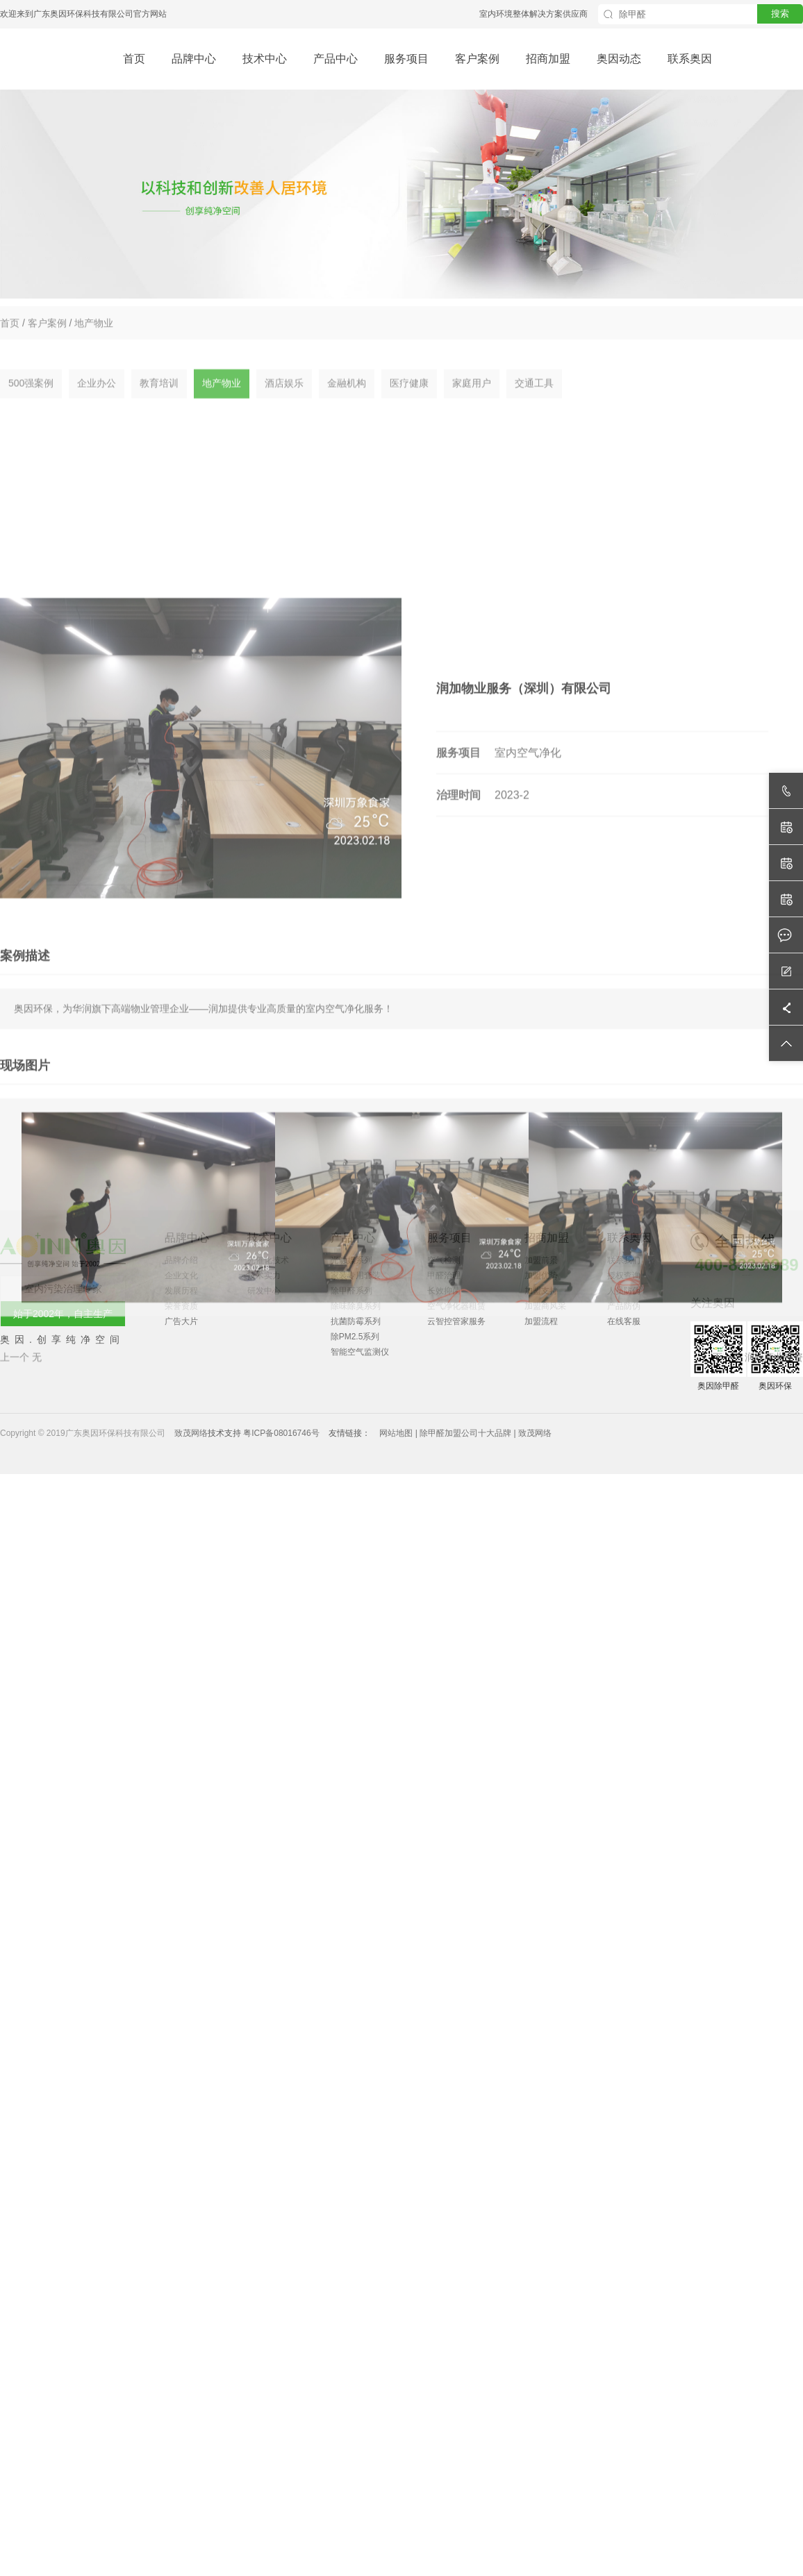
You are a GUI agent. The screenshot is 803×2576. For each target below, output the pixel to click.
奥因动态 (619, 59)
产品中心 (335, 59)
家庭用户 (471, 403)
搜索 (780, 13)
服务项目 (406, 59)
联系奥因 (690, 59)
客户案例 (477, 59)
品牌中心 (194, 59)
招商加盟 (548, 59)
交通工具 (534, 403)
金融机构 (346, 403)
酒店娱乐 (284, 403)
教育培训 (159, 403)
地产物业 (93, 332)
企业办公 (96, 403)
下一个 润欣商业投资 (758, 1589)
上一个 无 (21, 1589)
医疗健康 (409, 403)
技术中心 (264, 59)
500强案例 (30, 403)
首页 (134, 59)
